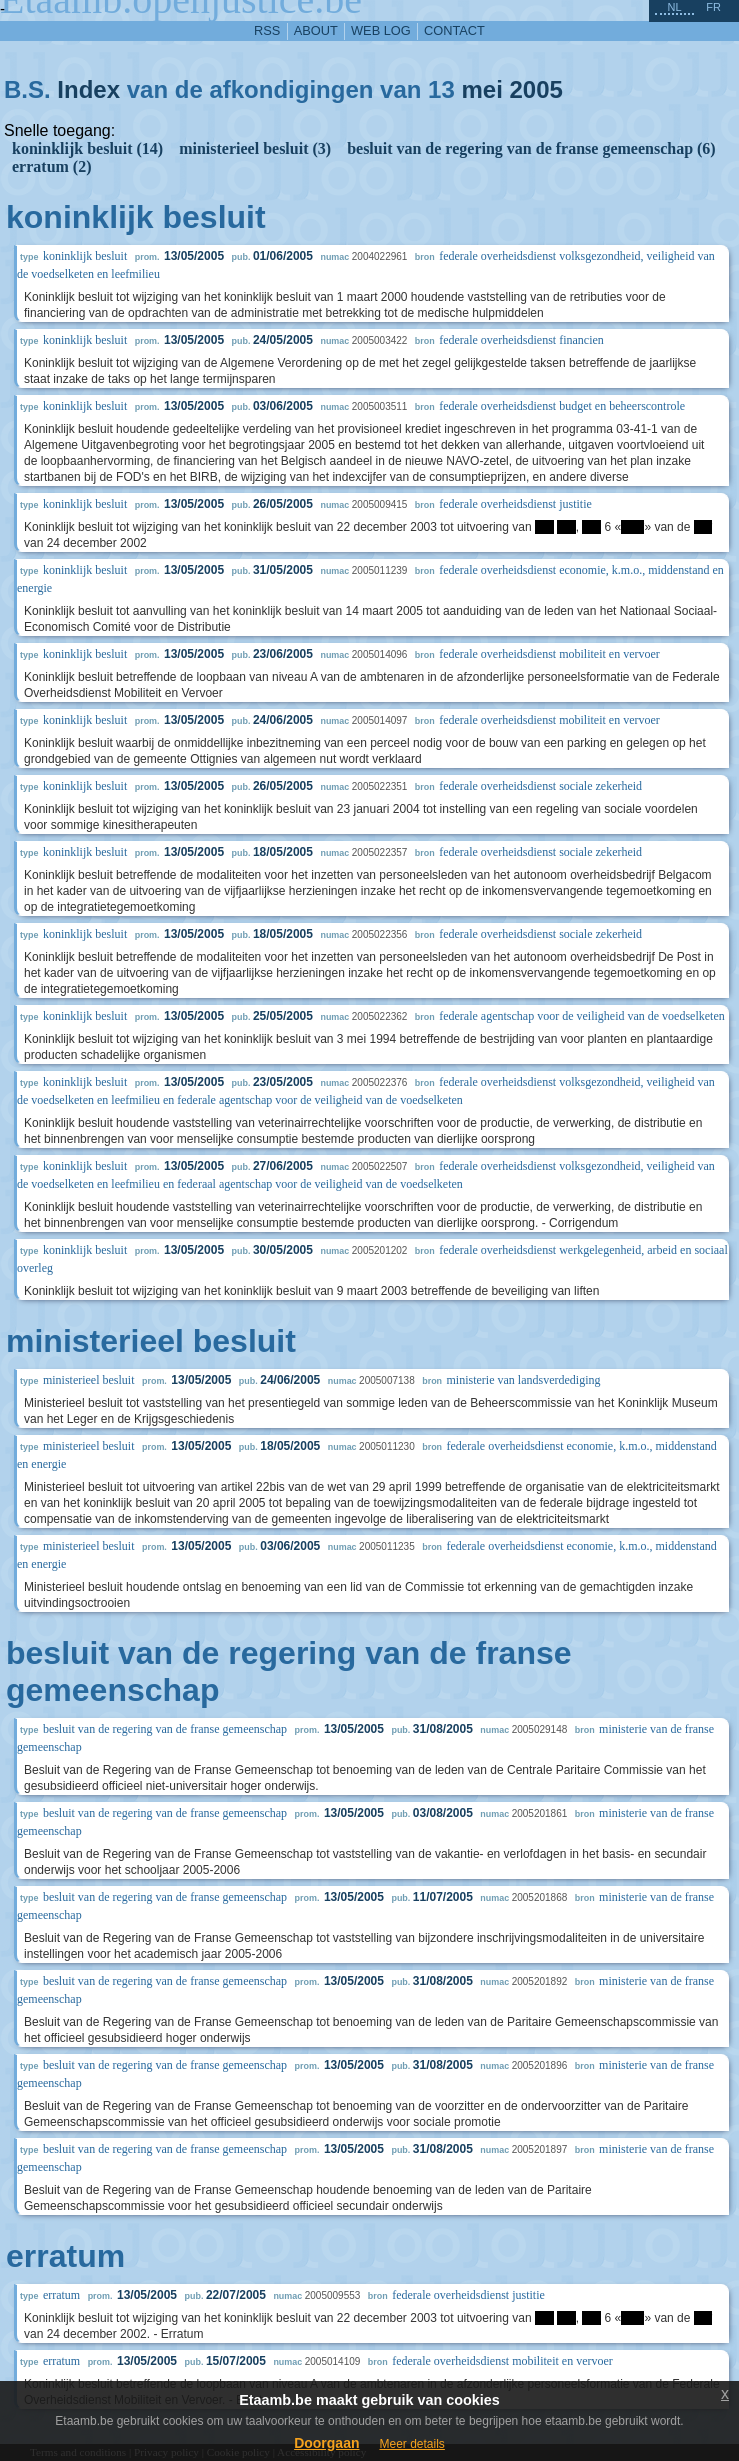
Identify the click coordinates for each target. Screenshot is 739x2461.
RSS (267, 30)
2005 (535, 89)
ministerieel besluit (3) (255, 148)
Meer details (411, 2444)
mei (481, 89)
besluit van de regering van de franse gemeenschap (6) (531, 148)
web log (381, 30)
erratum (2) (52, 166)
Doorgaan (326, 2443)
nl (674, 7)
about (316, 30)
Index (88, 89)
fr (713, 7)
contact (454, 30)
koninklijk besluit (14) (87, 148)
